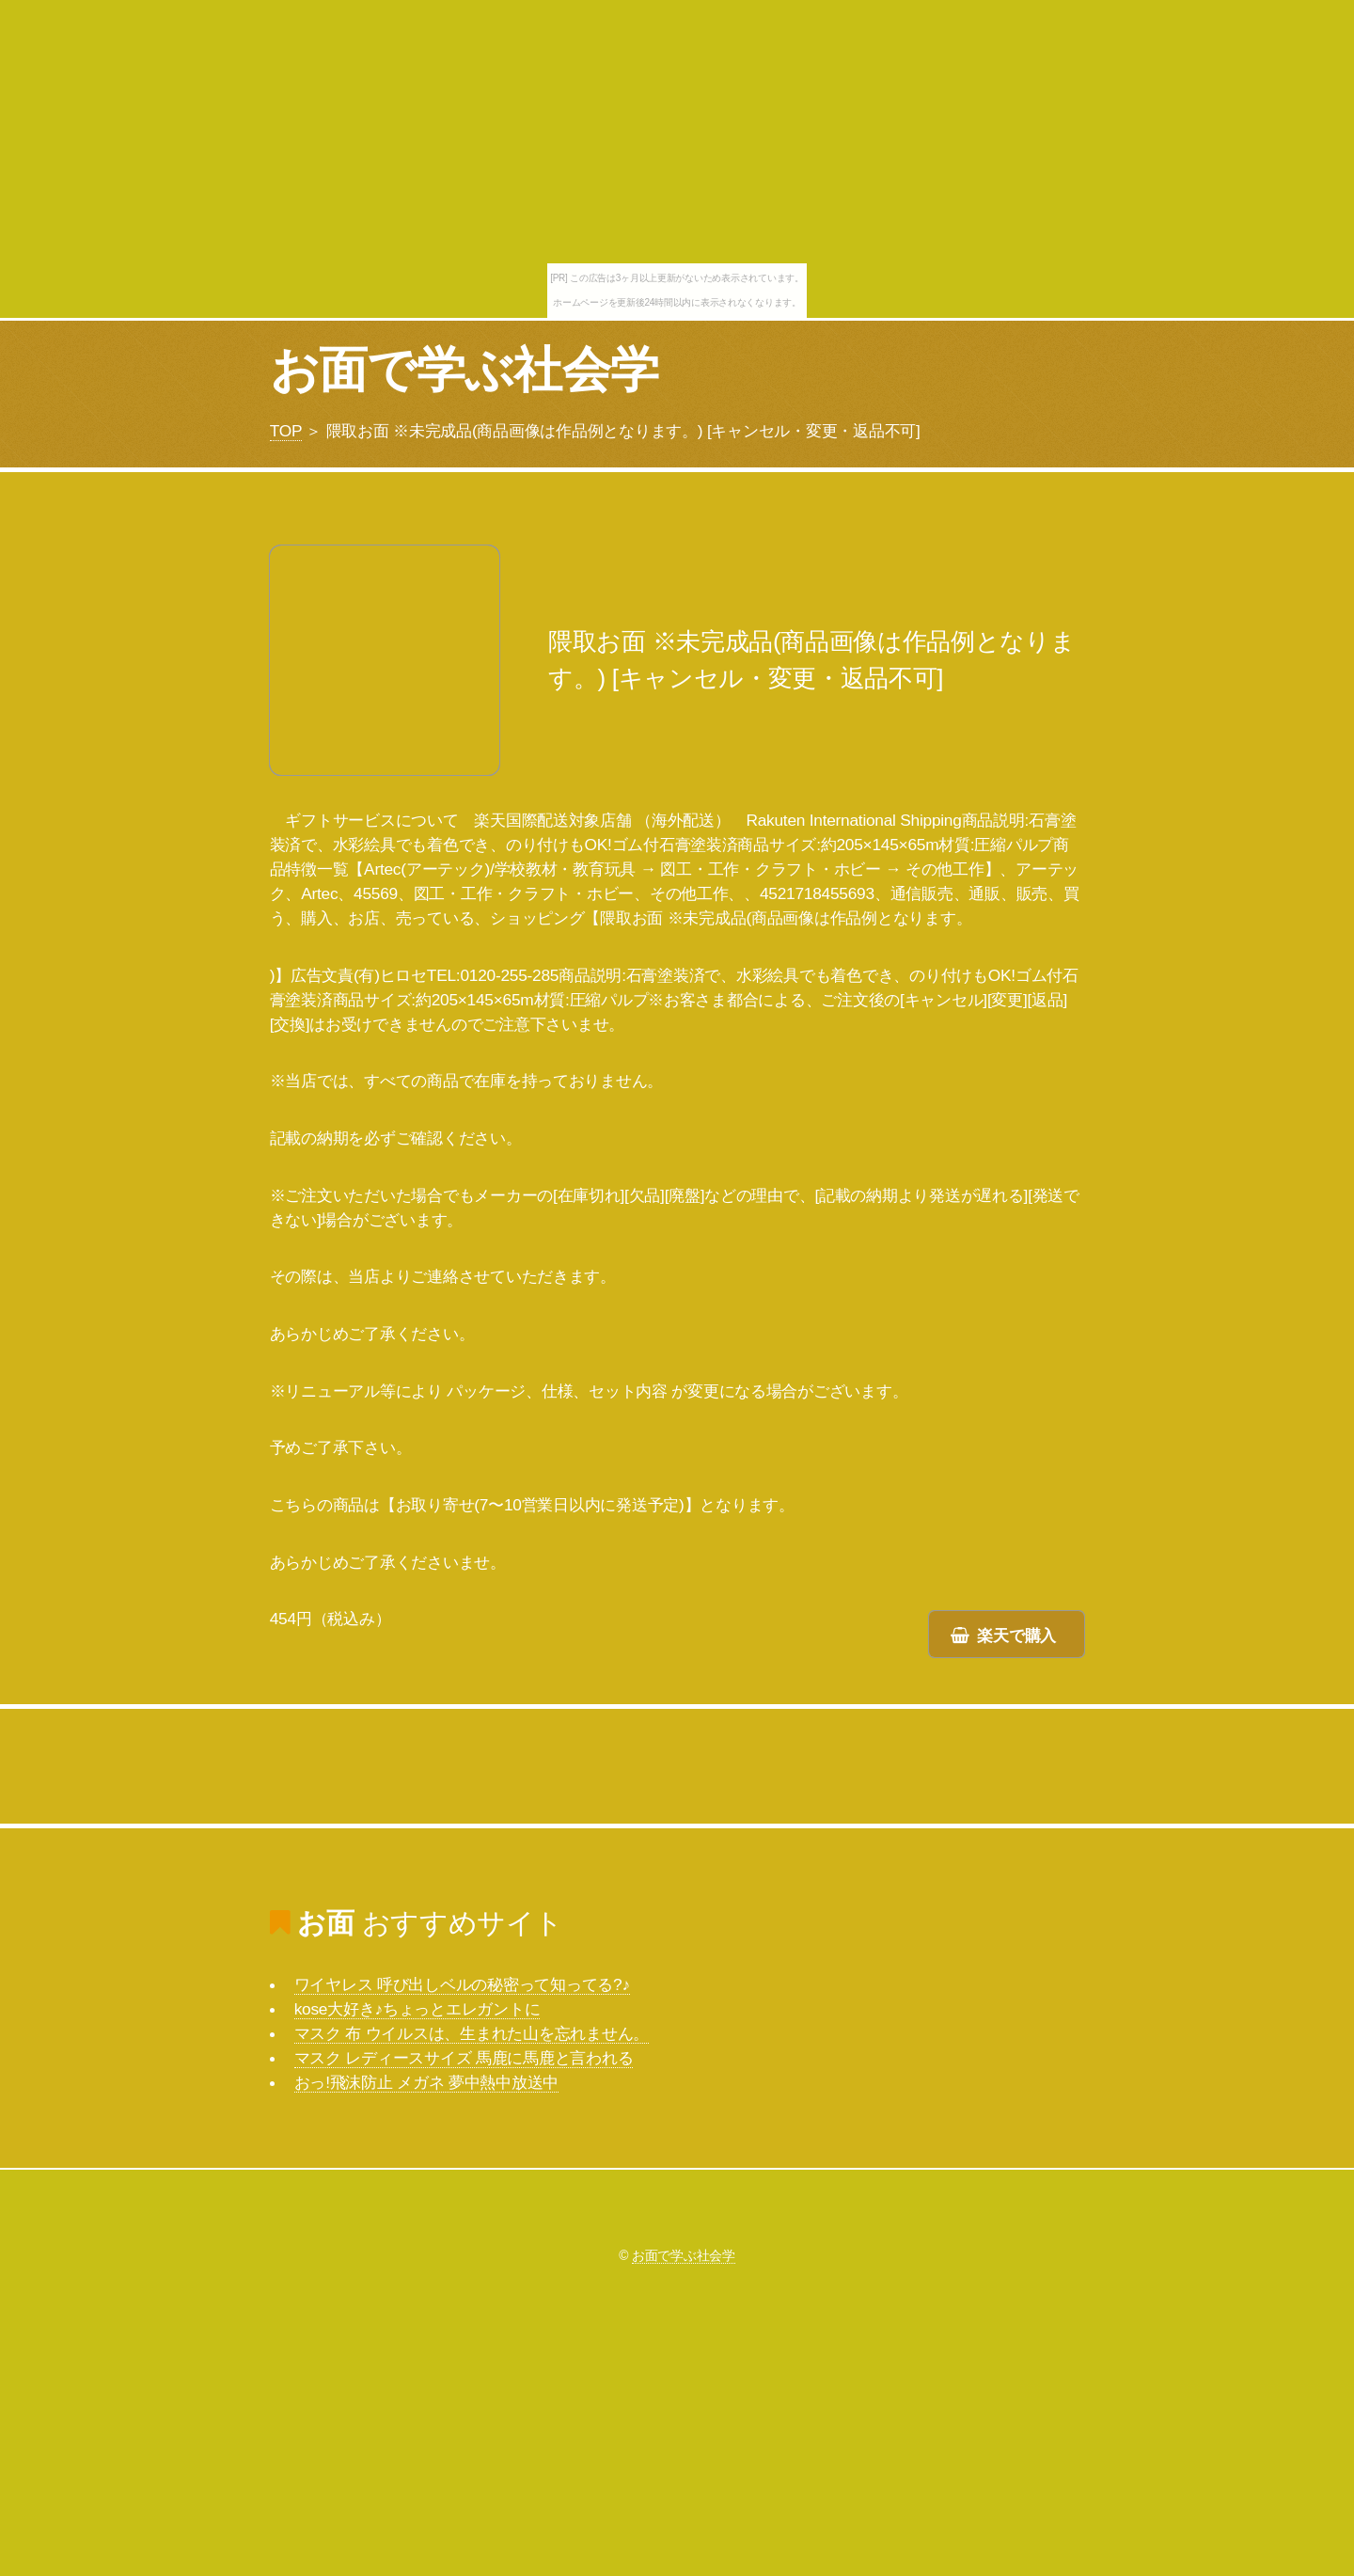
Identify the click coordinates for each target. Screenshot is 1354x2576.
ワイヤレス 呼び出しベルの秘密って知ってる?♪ (462, 1984)
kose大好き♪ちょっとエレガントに (417, 2008)
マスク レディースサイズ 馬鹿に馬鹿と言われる (464, 2057)
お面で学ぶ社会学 (464, 369)
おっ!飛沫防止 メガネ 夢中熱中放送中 (426, 2082)
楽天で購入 (1016, 1635)
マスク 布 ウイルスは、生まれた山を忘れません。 (471, 2033)
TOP (286, 430)
